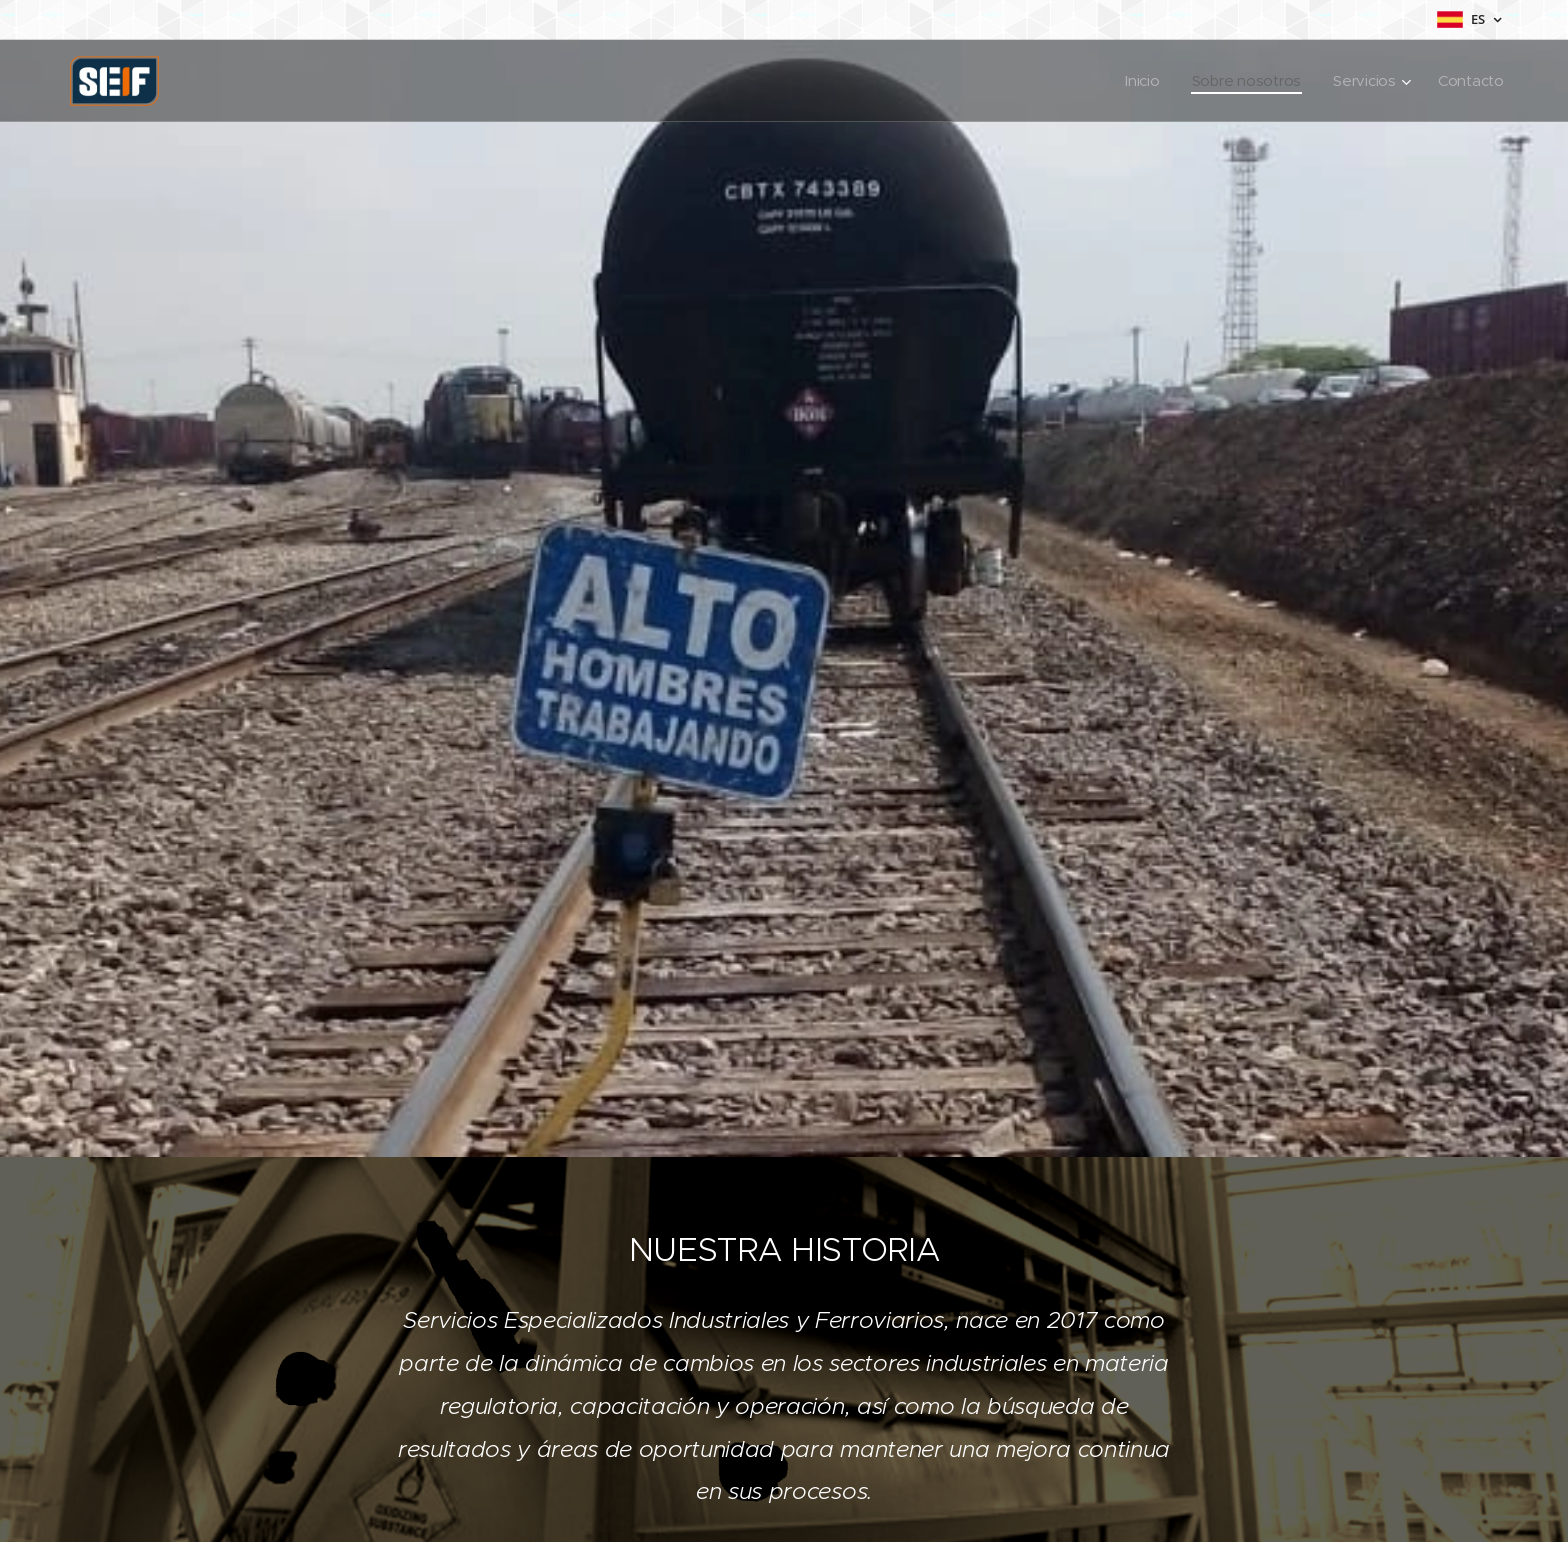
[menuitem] (1139, 81)
